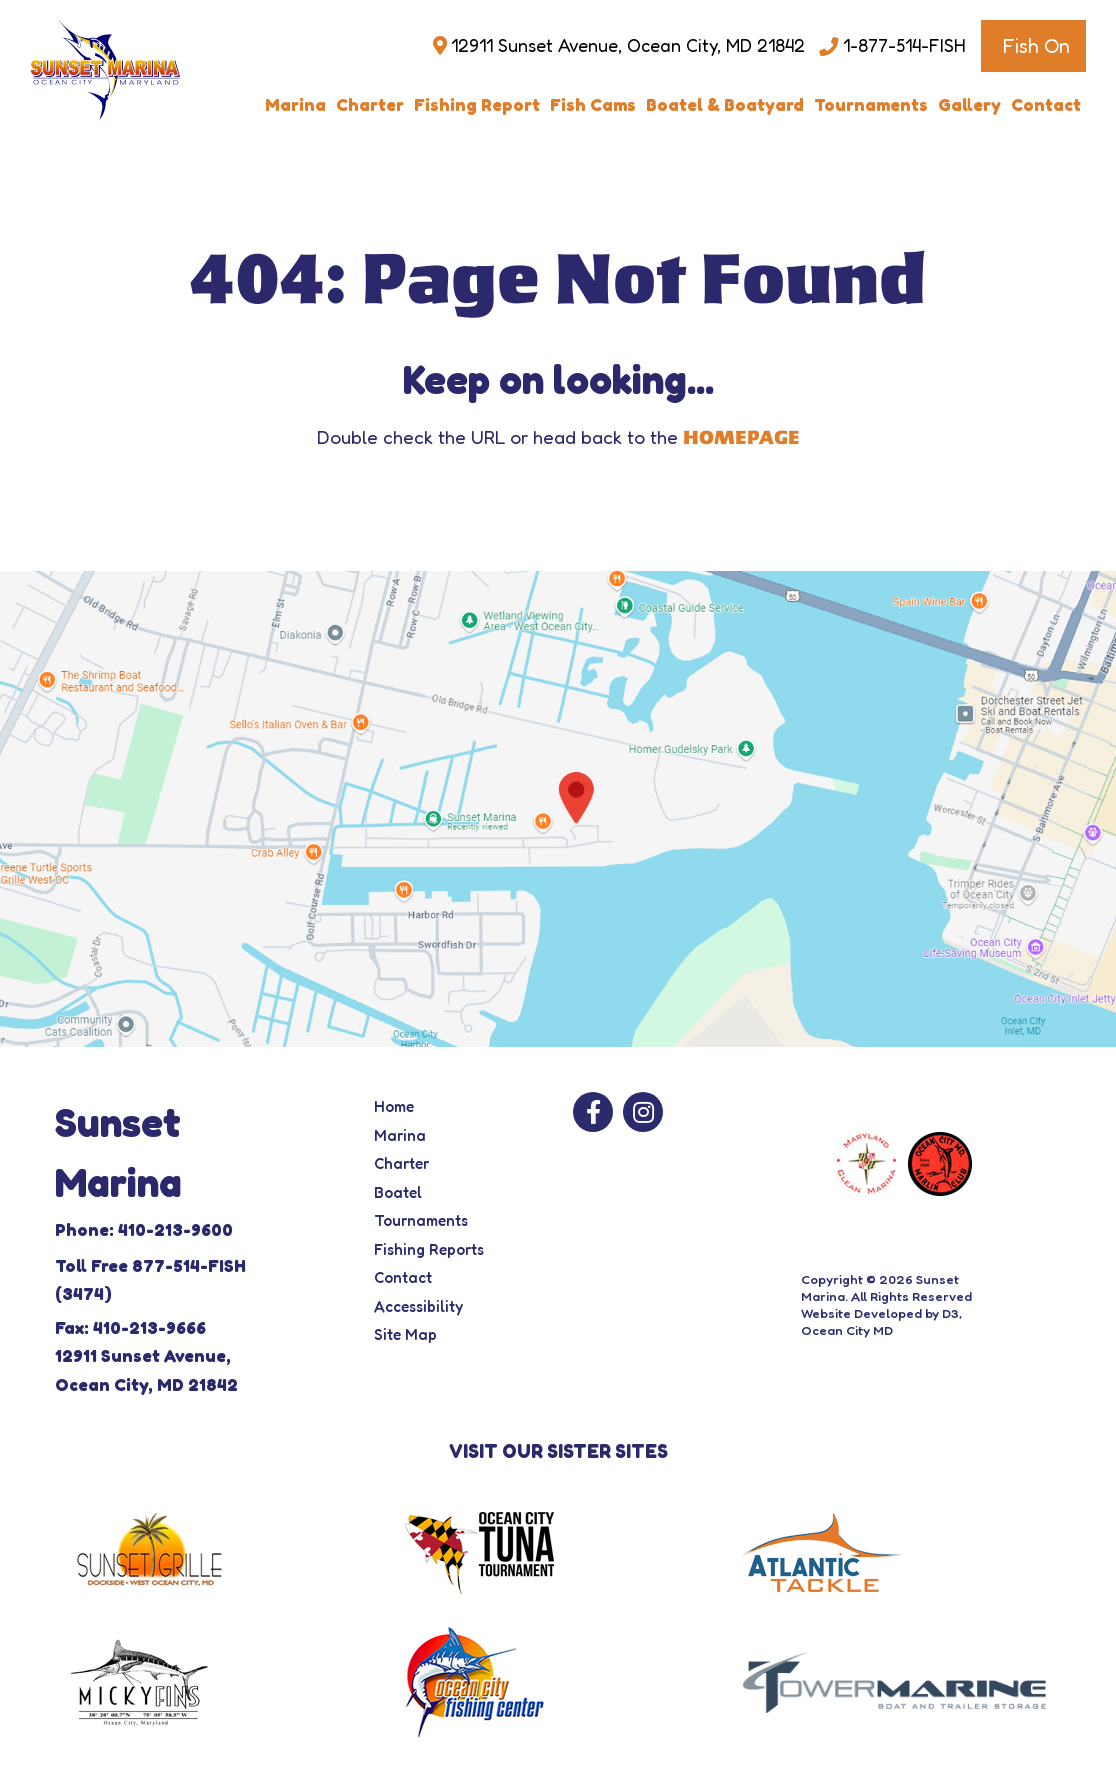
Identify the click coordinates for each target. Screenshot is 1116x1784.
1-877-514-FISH (904, 46)
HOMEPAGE (741, 438)
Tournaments (871, 104)
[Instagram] (643, 1112)
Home (394, 1106)
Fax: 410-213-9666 (130, 1327)
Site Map (405, 1334)
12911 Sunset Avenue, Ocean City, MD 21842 (627, 46)
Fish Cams (593, 104)
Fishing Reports (429, 1249)
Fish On (1036, 46)
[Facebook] (593, 1112)
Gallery (969, 104)
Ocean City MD (847, 1330)
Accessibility (419, 1306)
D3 (950, 1313)
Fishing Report (477, 104)
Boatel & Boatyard (725, 104)
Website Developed (861, 1313)
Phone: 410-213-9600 (144, 1229)
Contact (1046, 104)
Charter (370, 104)
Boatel (398, 1192)
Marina (295, 104)
